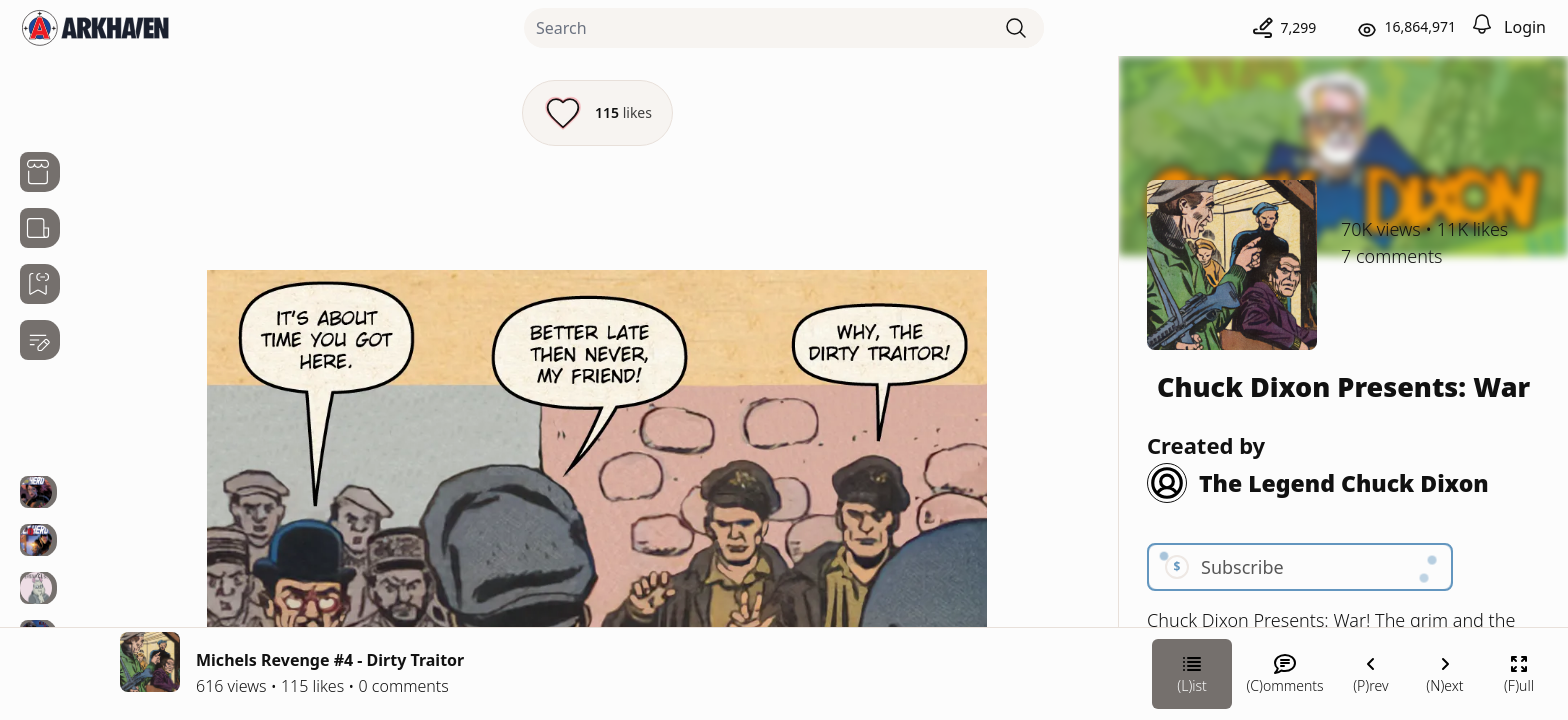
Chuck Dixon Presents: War (1343, 386)
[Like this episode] (597, 113)
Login (1525, 27)
